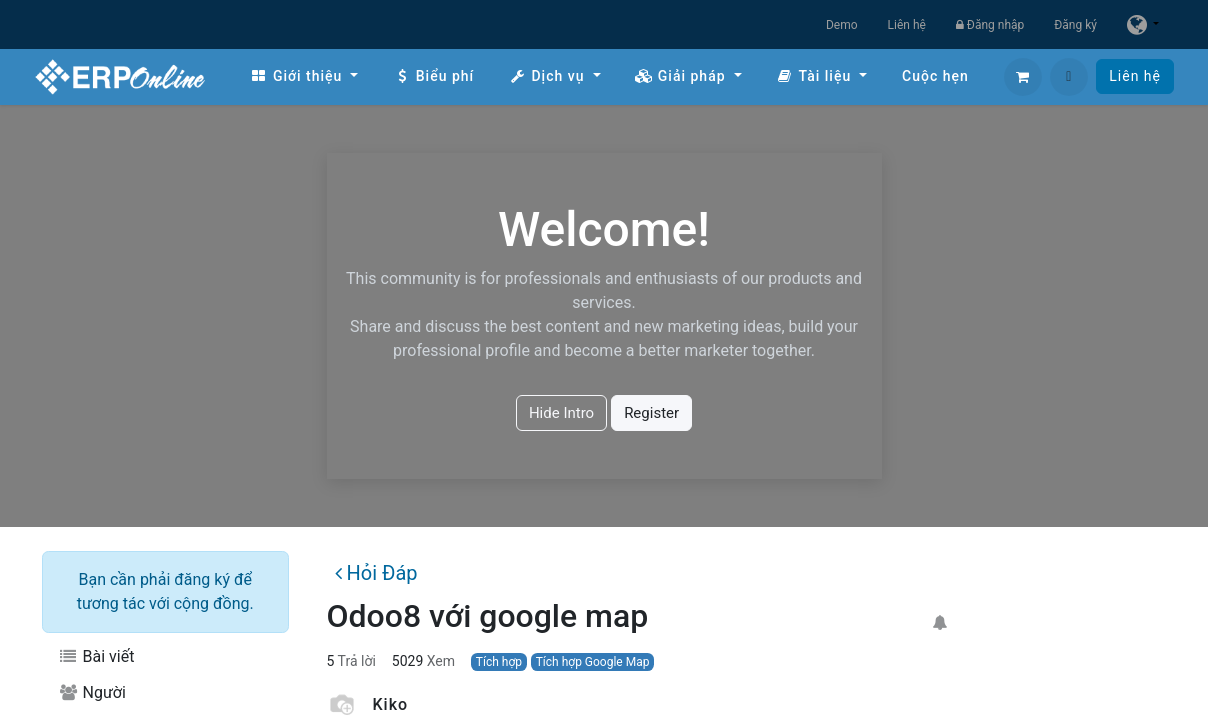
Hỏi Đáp (376, 573)
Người (92, 692)
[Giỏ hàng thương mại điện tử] (1023, 77)
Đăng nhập (990, 25)
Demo (842, 25)
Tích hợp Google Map (593, 662)
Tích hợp (499, 662)
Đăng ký (1075, 25)
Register (651, 413)
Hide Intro (561, 413)
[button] (1069, 77)
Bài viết (96, 656)
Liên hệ (907, 25)
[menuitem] (304, 76)
